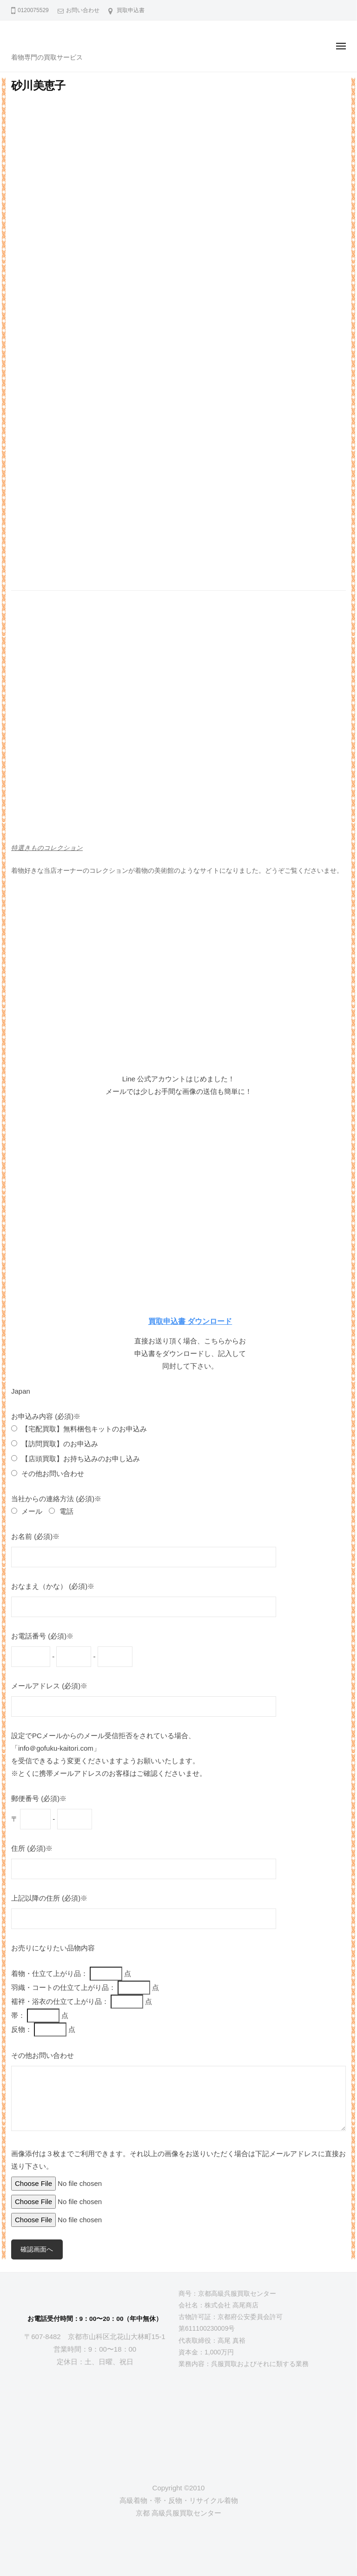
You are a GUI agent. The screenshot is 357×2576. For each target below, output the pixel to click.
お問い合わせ (82, 10)
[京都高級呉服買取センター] (95, 2415)
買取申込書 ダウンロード (190, 1321)
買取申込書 (131, 10)
